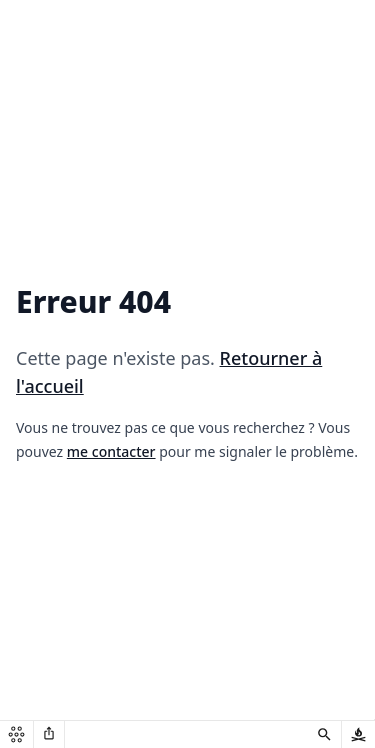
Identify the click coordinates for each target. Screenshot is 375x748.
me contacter (111, 451)
